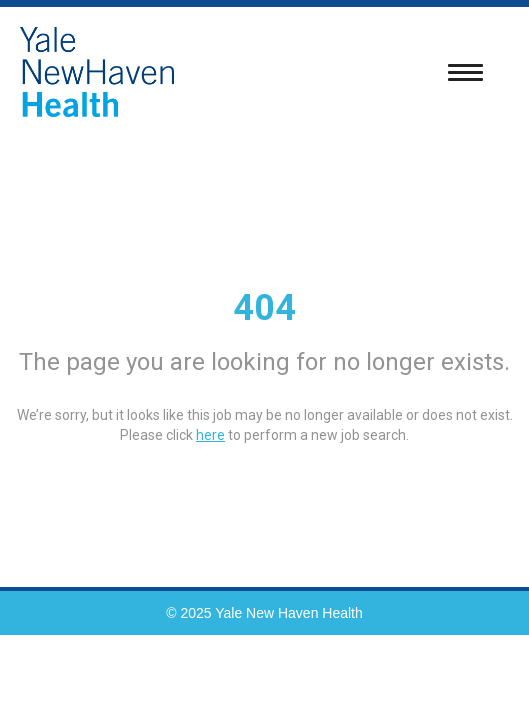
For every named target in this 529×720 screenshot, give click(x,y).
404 (264, 308)
